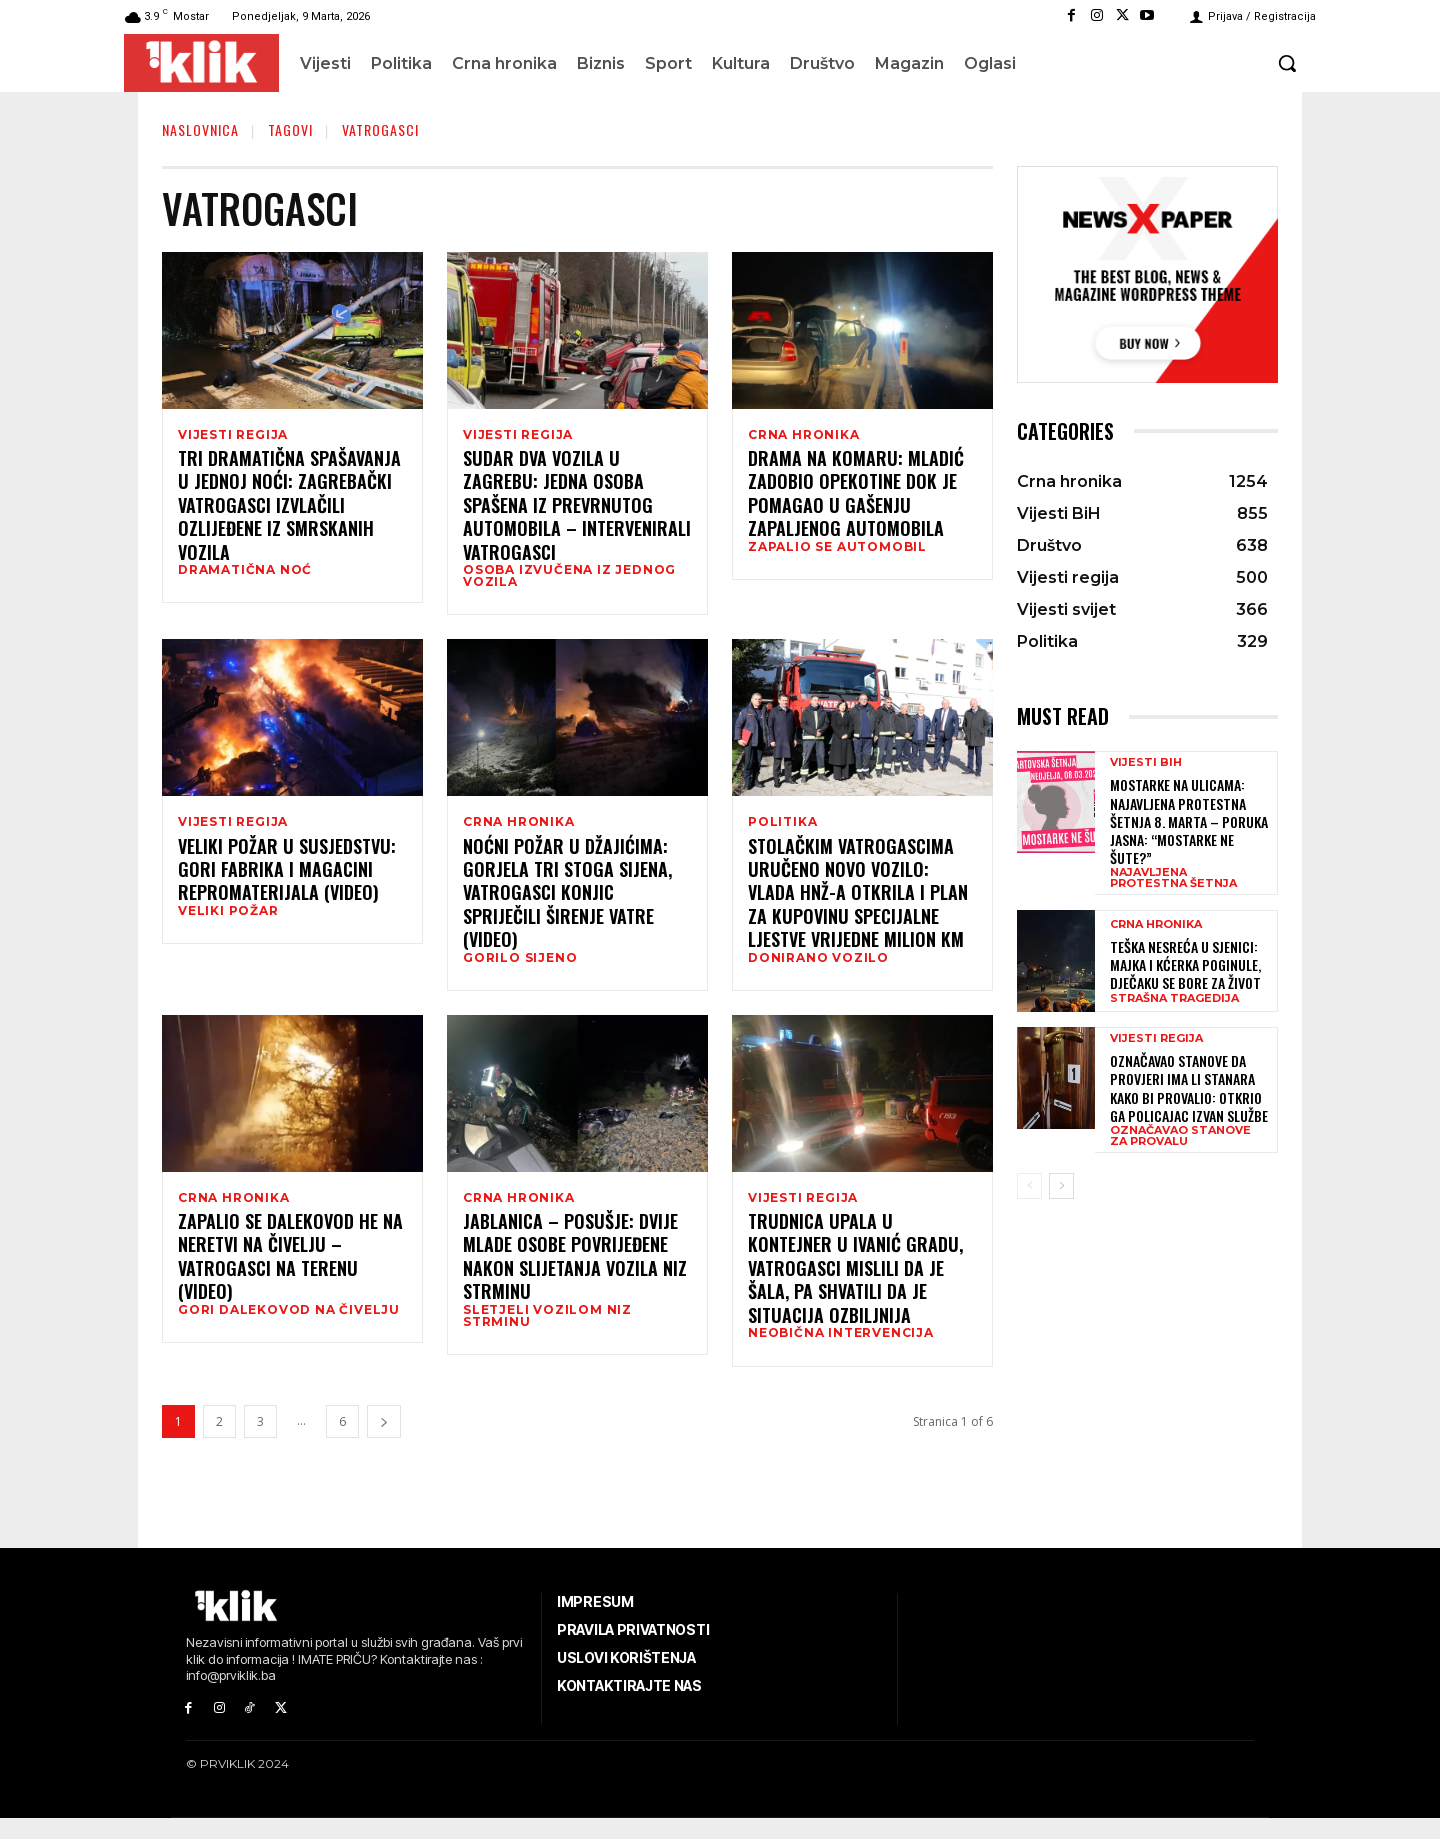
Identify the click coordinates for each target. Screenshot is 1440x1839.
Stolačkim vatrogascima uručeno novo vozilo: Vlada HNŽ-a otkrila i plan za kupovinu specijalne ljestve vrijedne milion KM (858, 903)
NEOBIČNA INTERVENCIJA (841, 1351)
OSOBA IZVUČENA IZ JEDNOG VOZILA (569, 579)
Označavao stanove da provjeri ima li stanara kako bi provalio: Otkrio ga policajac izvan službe (1190, 1088)
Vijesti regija (233, 435)
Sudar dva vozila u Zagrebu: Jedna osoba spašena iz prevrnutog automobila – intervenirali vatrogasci (577, 509)
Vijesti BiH (1146, 762)
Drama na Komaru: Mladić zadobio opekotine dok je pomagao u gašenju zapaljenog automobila (856, 497)
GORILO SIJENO (520, 968)
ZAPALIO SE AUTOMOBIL (837, 550)
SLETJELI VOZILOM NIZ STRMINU (547, 1333)
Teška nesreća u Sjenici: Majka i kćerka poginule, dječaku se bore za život (1185, 964)
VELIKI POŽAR (228, 921)
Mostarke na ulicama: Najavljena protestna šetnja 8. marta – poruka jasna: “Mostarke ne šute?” (1189, 821)
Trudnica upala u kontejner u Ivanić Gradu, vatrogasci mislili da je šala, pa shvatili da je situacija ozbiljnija (855, 1286)
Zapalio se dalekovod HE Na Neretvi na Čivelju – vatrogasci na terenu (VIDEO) (290, 1274)
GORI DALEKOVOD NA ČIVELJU (289, 1327)
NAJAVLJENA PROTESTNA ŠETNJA (1173, 878)
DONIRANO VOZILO (818, 968)
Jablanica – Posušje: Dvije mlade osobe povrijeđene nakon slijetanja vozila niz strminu (575, 1274)
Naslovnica (200, 129)
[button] (1287, 63)
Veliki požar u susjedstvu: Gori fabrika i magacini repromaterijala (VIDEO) (287, 879)
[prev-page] (1029, 1186)
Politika (782, 829)
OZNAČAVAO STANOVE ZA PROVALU (1180, 1136)
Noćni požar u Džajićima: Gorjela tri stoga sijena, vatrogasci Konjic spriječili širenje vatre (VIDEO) (567, 903)
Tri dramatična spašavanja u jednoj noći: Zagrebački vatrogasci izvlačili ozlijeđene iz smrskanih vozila (289, 509)
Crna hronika (804, 435)
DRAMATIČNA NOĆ (245, 573)
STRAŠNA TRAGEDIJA (1174, 998)
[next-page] (384, 1442)
